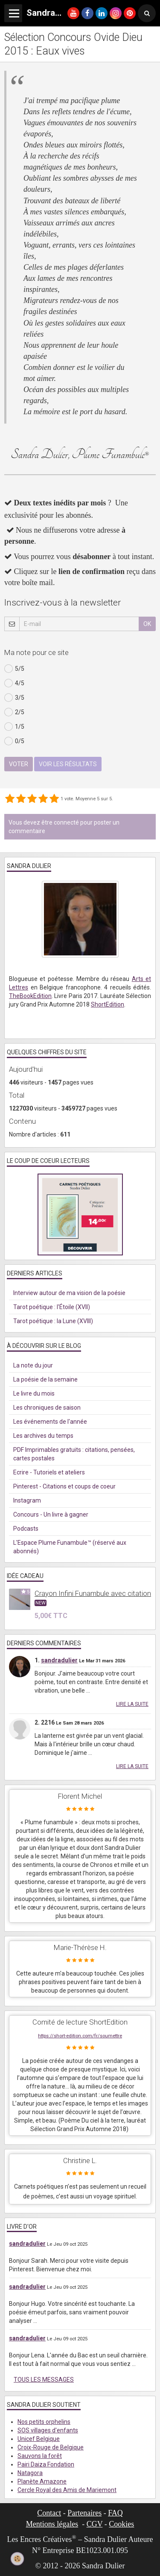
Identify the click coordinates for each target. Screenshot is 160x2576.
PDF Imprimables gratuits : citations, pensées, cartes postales (74, 1454)
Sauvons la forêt (39, 2455)
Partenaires (84, 2513)
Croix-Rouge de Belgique (50, 2447)
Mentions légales (52, 2524)
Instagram (27, 1500)
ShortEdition (107, 1004)
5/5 (14, 668)
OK (147, 623)
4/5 (14, 683)
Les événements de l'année (50, 1421)
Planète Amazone (42, 2481)
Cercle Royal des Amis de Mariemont (66, 2490)
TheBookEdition (30, 995)
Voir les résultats (68, 764)
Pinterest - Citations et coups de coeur (64, 1486)
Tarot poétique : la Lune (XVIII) (53, 1321)
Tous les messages (44, 2379)
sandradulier (59, 1660)
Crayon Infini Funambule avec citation (93, 1593)
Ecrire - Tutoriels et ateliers (49, 1472)
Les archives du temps (43, 1435)
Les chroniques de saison (47, 1407)
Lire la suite (132, 1704)
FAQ (115, 2513)
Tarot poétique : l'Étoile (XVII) (51, 1307)
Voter (18, 764)
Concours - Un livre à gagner (50, 1514)
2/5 (14, 712)
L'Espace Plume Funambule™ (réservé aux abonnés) (69, 1547)
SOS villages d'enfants (47, 2430)
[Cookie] (17, 2559)
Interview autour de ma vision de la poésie (69, 1292)
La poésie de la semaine (45, 1379)
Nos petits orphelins (43, 2421)
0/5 (14, 741)
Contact (49, 2513)
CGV (95, 2524)
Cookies (121, 2524)
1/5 (14, 726)
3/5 (14, 697)
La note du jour (33, 1365)
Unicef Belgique (38, 2438)
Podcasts (25, 1528)
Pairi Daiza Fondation (45, 2464)
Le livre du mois (34, 1393)
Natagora (30, 2472)
